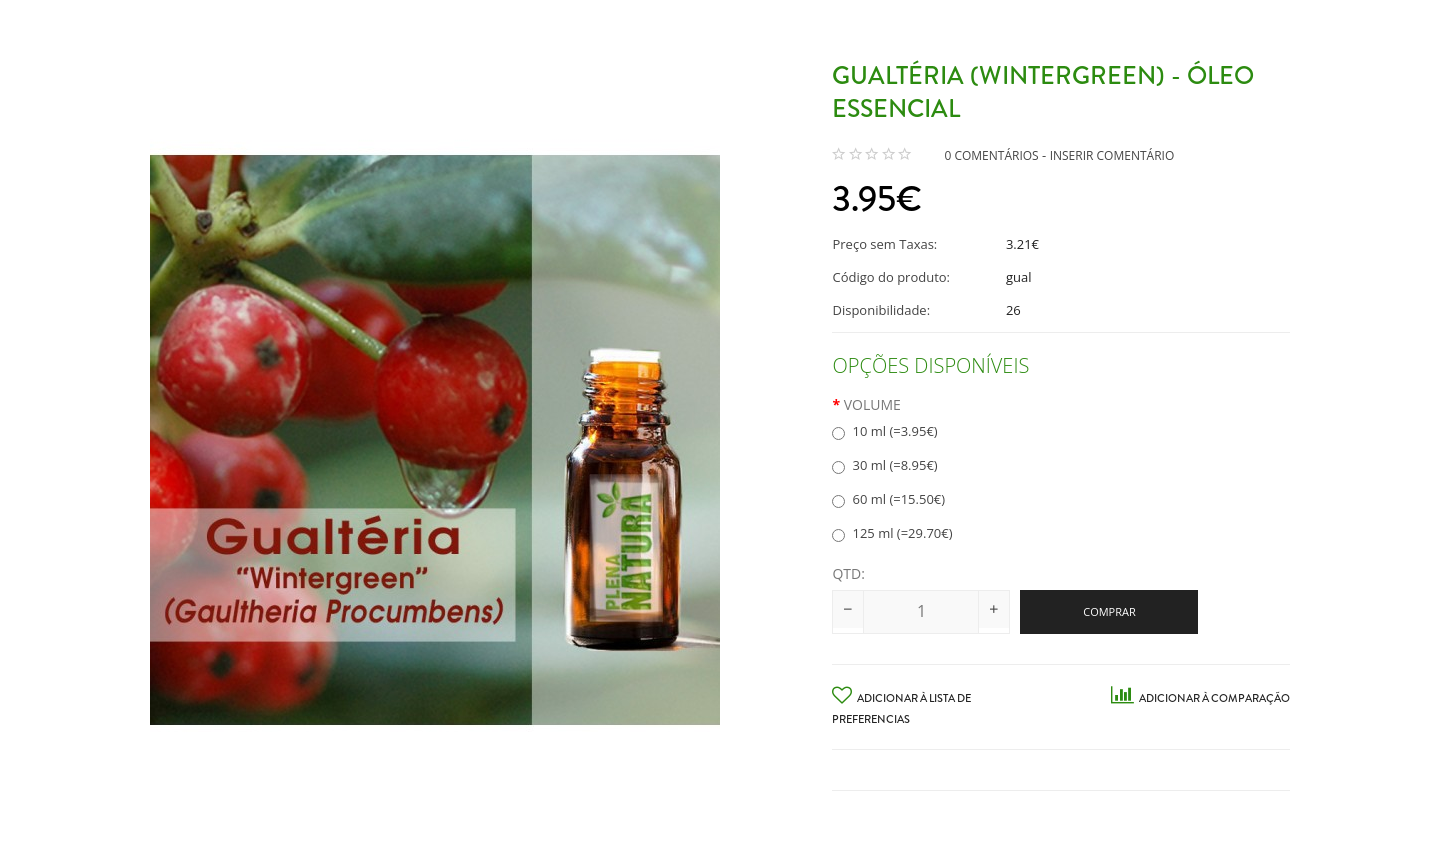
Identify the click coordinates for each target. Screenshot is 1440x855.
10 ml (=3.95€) (884, 431)
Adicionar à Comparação (1200, 698)
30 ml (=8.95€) (884, 465)
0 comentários (991, 155)
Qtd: (848, 573)
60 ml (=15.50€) (888, 499)
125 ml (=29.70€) (892, 533)
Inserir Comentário (1112, 155)
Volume (872, 404)
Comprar (1109, 611)
